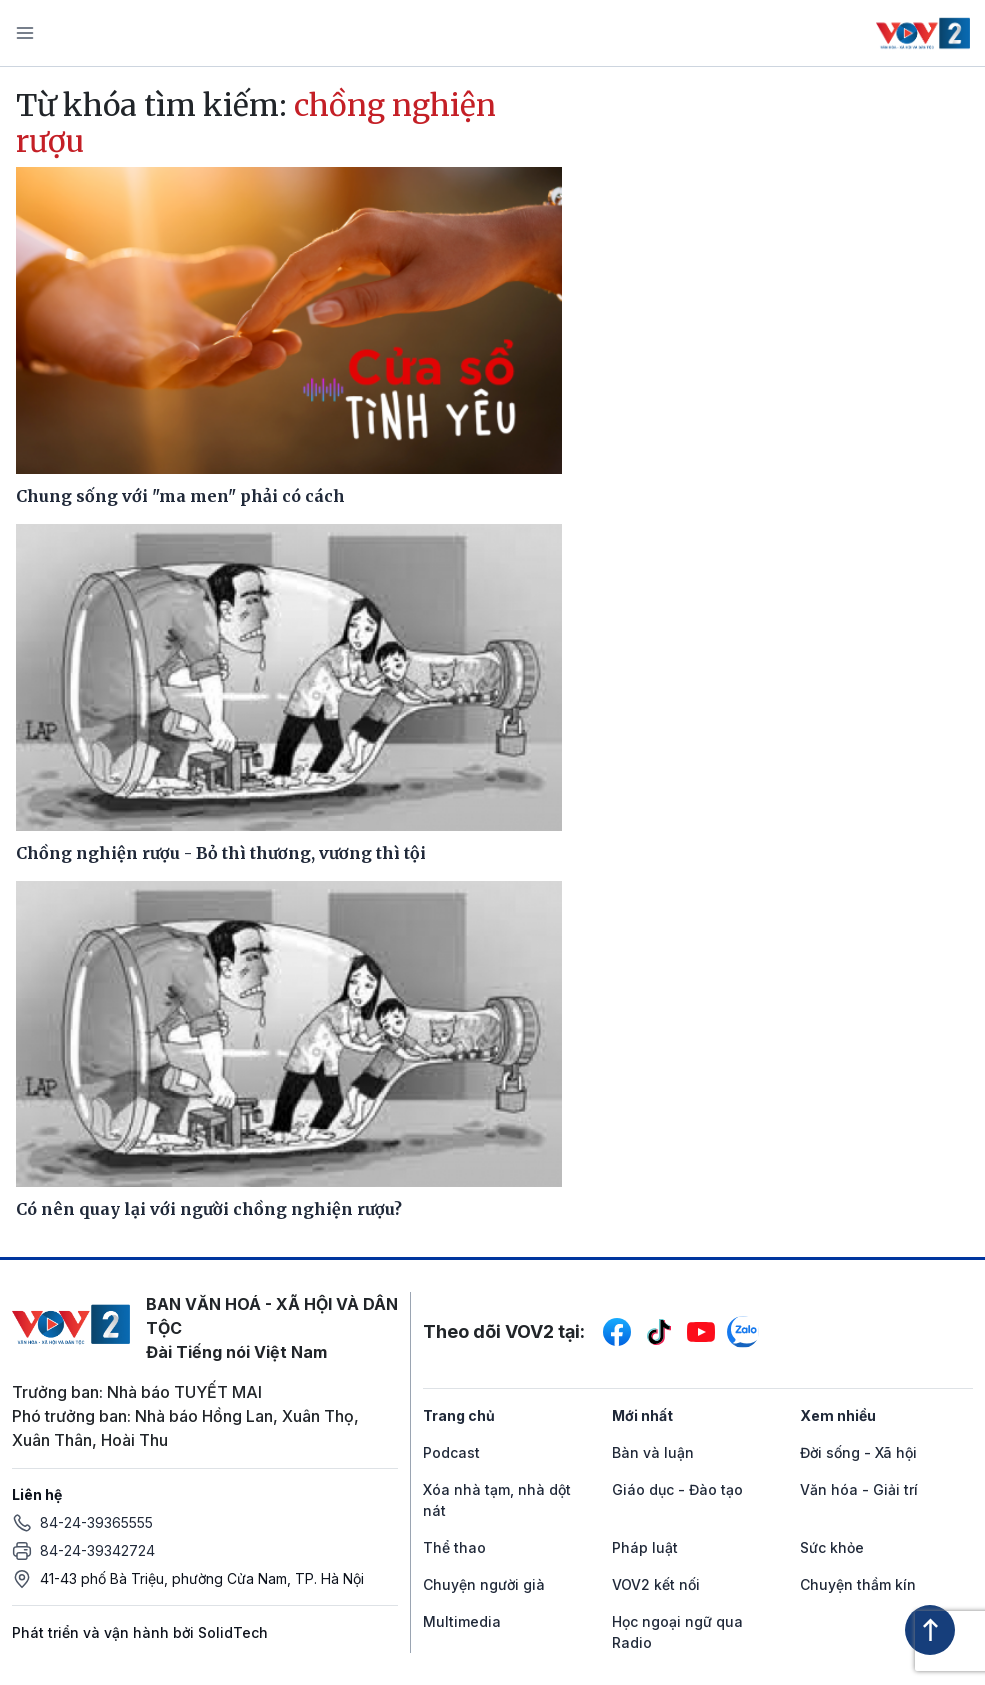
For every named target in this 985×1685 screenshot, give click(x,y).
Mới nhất (642, 1415)
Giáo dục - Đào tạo (677, 1489)
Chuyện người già (484, 1584)
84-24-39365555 (96, 1522)
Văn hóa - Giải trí (859, 1489)
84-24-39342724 (97, 1550)
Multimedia (462, 1621)
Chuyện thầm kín (858, 1584)
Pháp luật (645, 1547)
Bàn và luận (653, 1452)
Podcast (451, 1452)
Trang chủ (459, 1415)
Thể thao (454, 1547)
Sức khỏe (832, 1547)
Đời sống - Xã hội (858, 1452)
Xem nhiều (838, 1415)
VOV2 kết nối (656, 1584)
